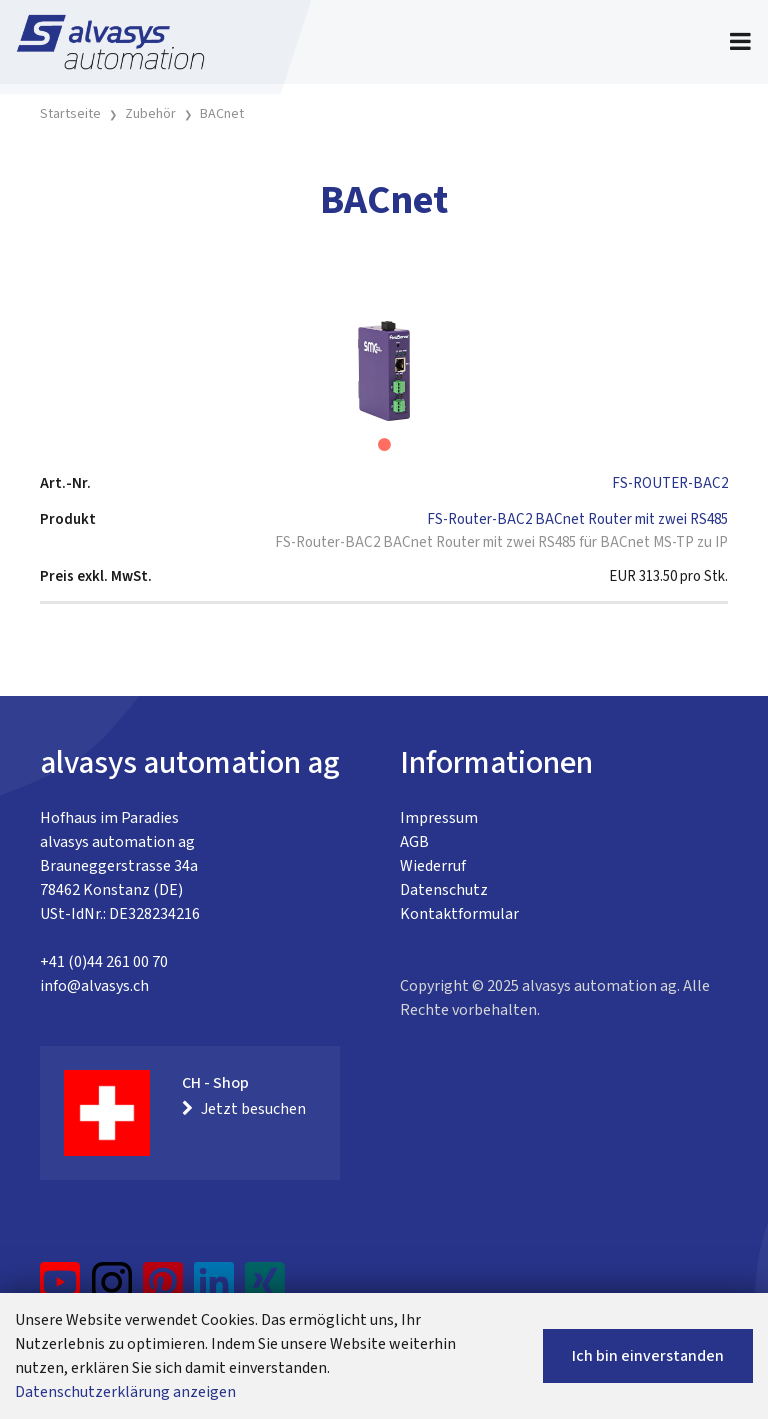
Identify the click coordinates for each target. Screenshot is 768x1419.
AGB (414, 842)
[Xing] (265, 1290)
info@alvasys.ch (94, 986)
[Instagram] (112, 1290)
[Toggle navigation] (740, 42)
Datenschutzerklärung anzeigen (125, 1392)
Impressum (439, 818)
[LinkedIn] (214, 1290)
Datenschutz (444, 890)
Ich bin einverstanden (648, 1356)
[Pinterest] (163, 1290)
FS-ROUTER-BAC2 (670, 483)
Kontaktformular (459, 914)
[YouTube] (60, 1290)
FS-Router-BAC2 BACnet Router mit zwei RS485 (577, 519)
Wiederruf (433, 866)
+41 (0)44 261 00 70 (104, 962)
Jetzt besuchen (244, 1109)
